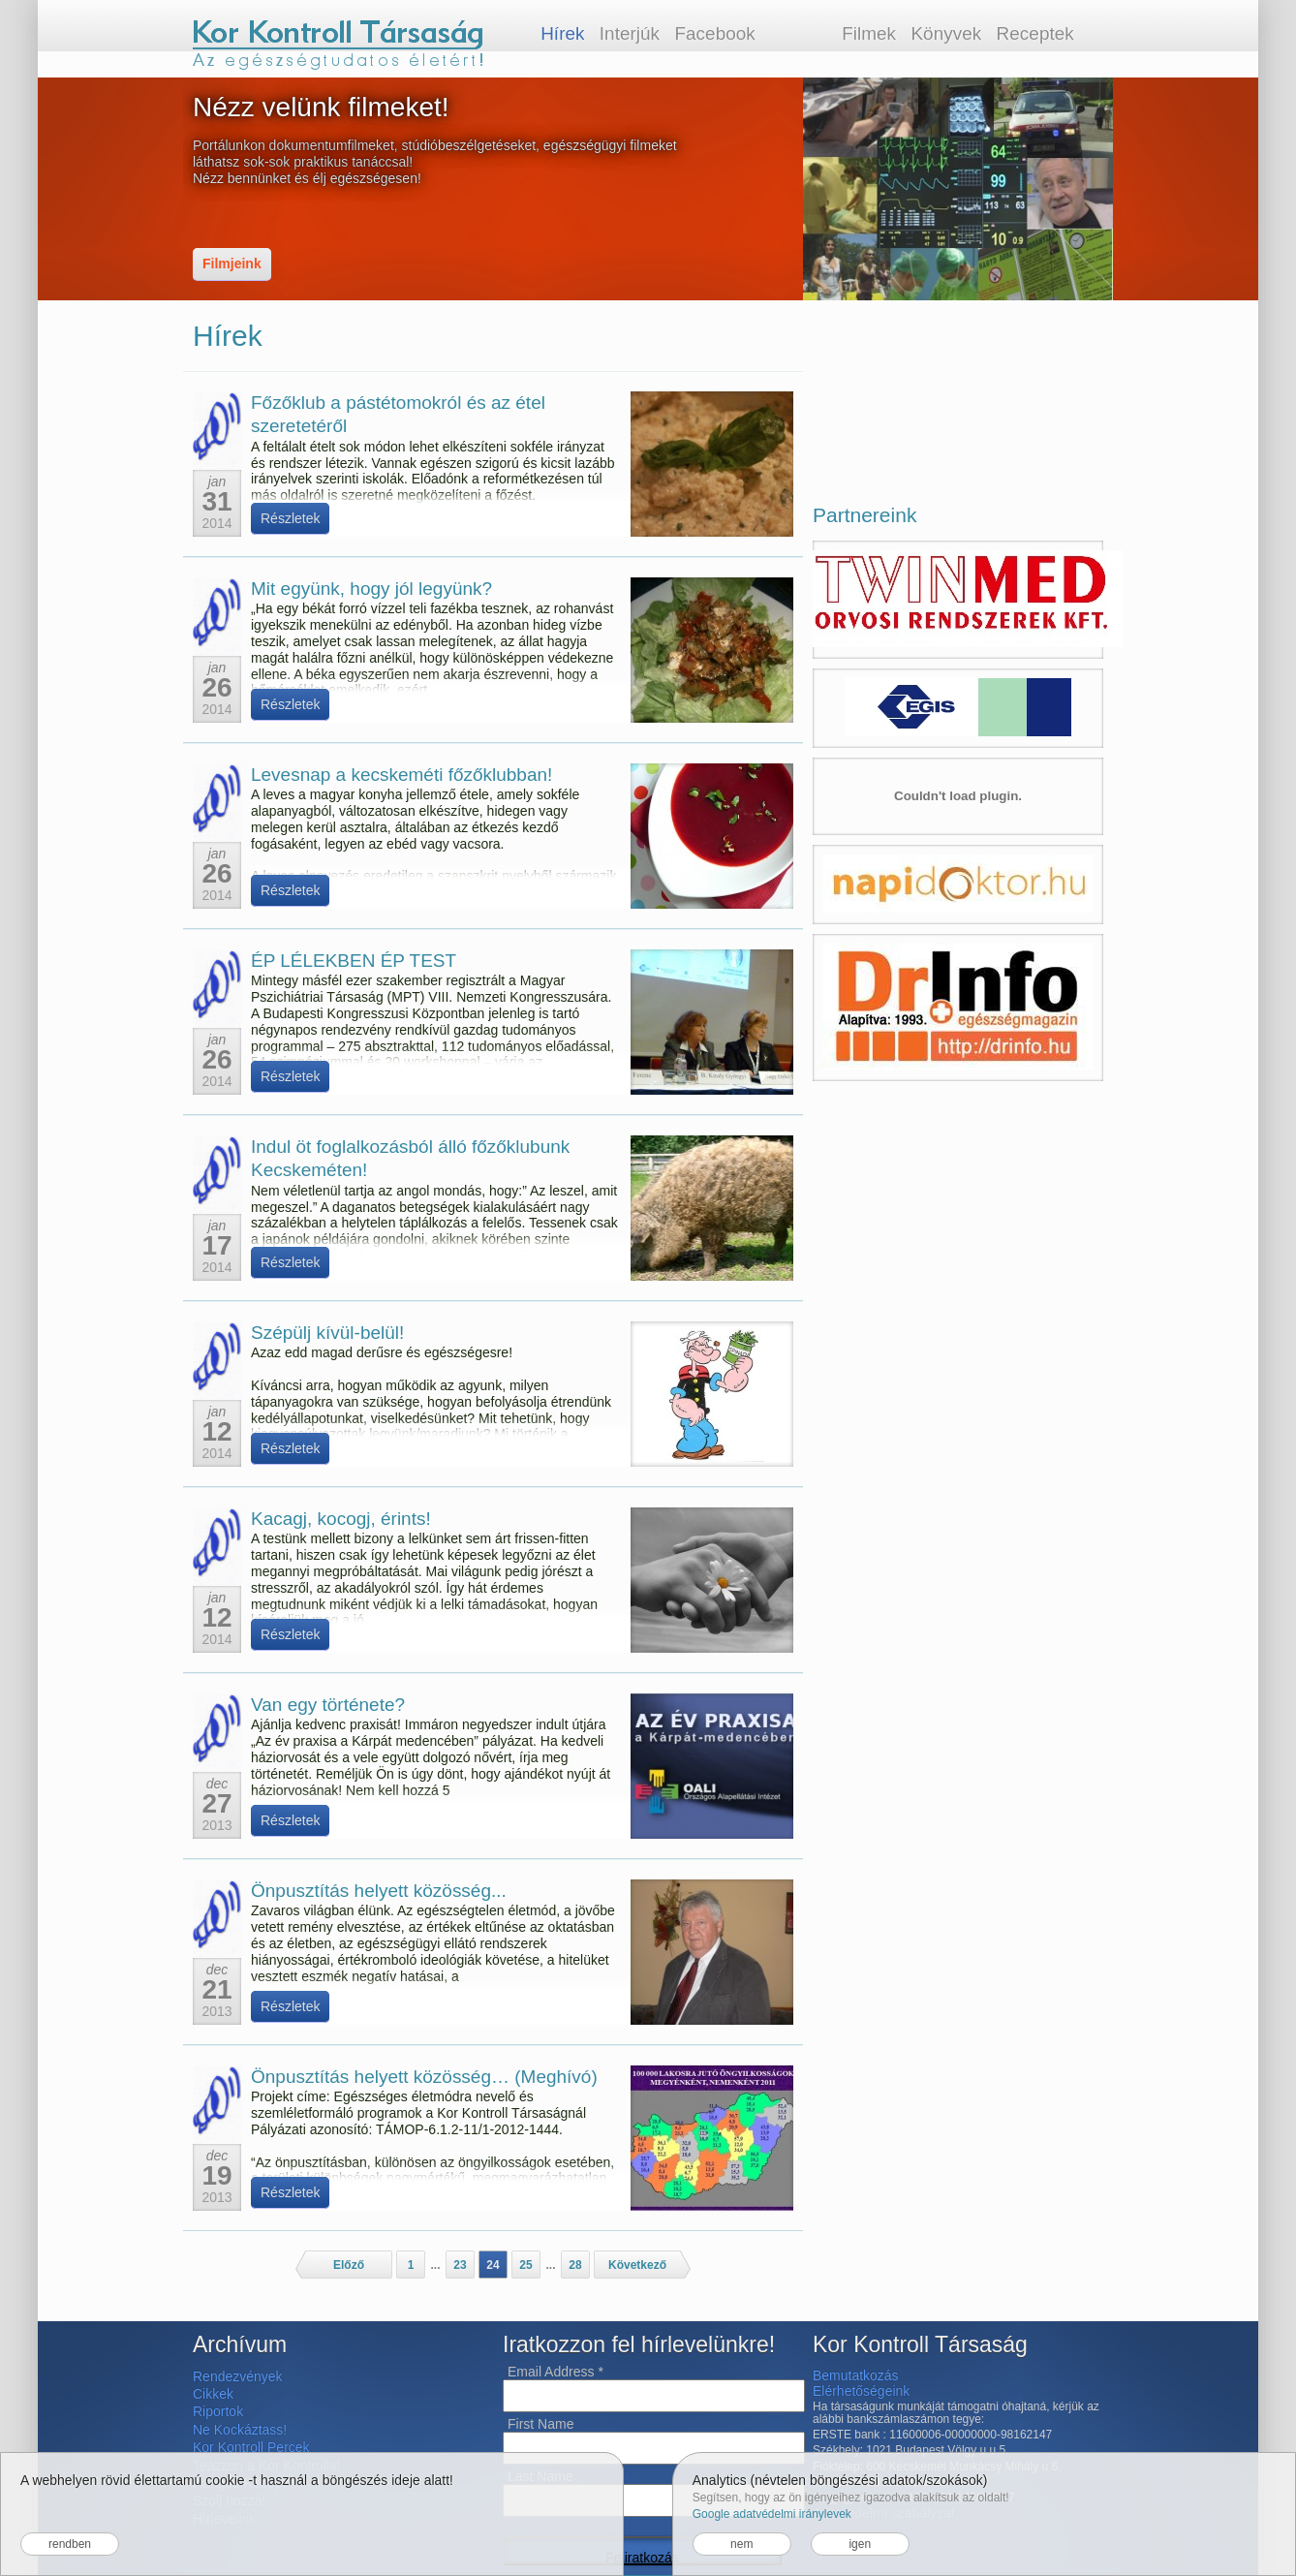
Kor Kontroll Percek (251, 2447)
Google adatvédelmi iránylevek (772, 2514)
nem (741, 2544)
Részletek (290, 518)
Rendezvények (238, 2376)
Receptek (1035, 33)
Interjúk (630, 33)
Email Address (555, 2371)
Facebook (714, 33)
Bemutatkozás (856, 2375)
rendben (69, 2544)
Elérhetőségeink (861, 2391)
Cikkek (213, 2394)
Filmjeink (232, 263)
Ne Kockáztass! (240, 2429)
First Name (540, 2424)
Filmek (869, 33)
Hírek (562, 33)
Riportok (218, 2411)
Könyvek (945, 33)
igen (860, 2544)
